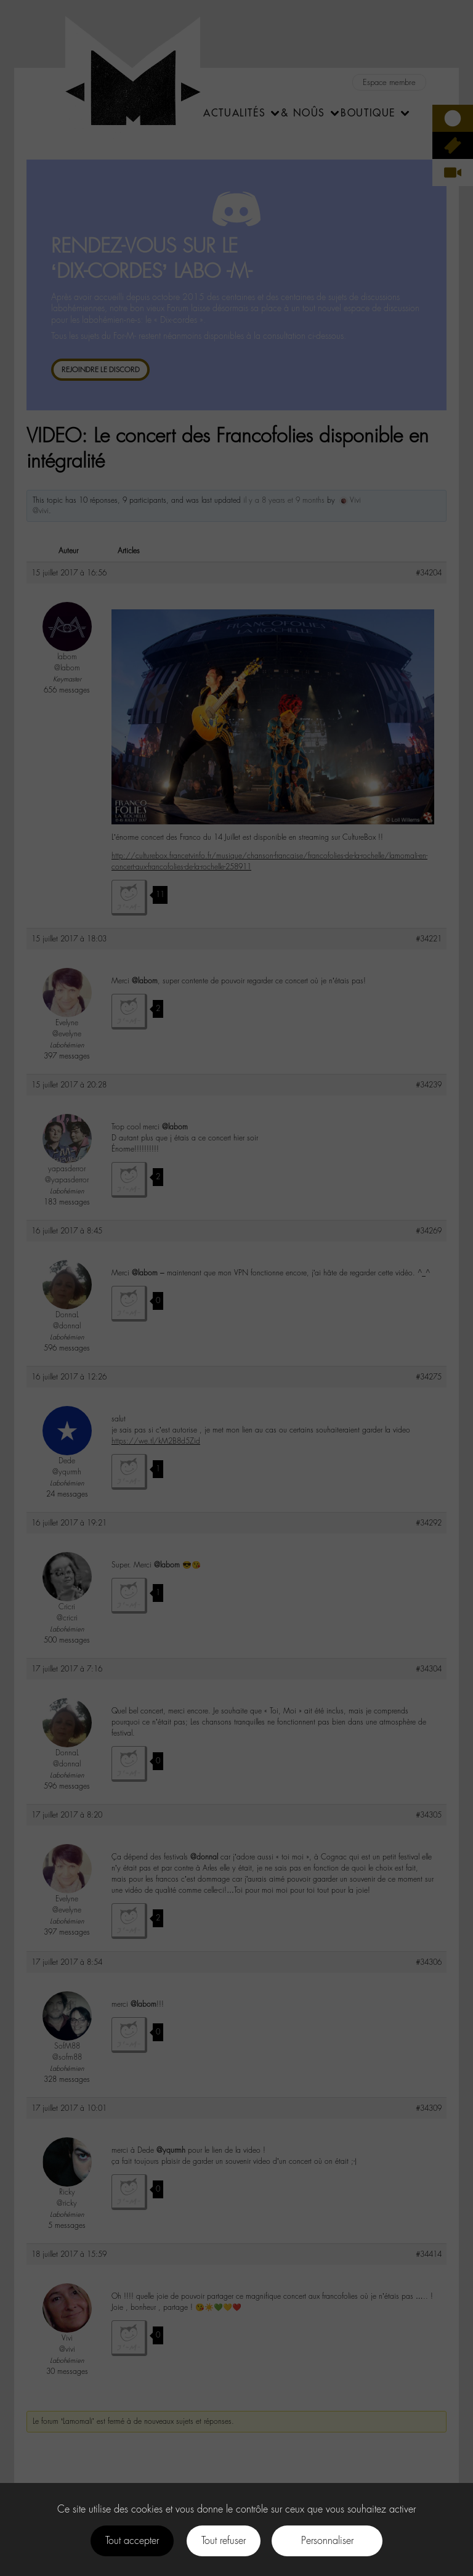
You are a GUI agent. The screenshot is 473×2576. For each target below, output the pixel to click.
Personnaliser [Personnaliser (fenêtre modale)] (327, 2540)
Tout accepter (132, 2540)
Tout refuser (223, 2540)
